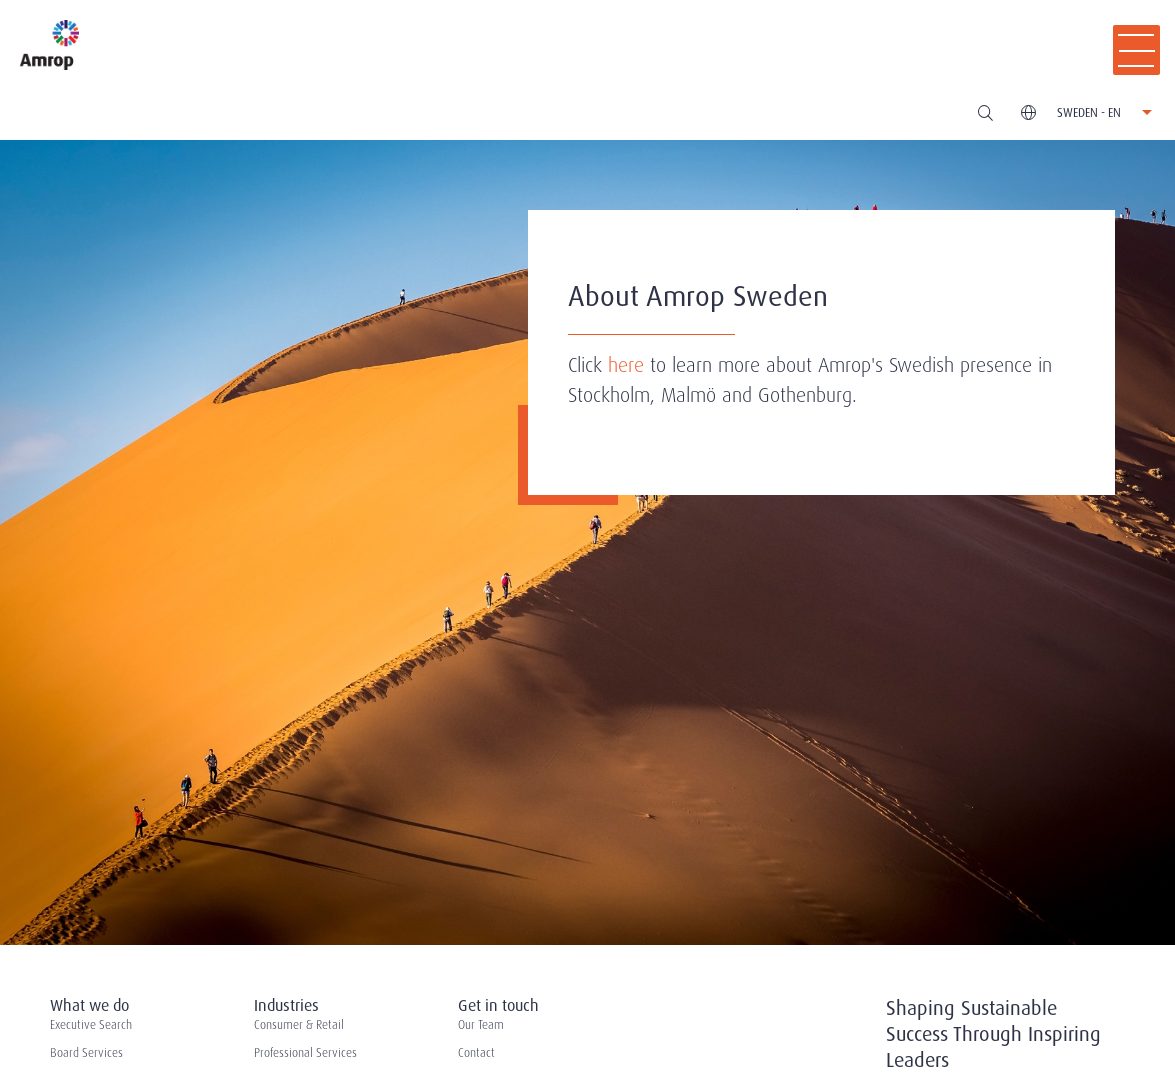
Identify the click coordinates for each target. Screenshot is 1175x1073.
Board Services (86, 1053)
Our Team (481, 1025)
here (626, 365)
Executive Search (91, 1025)
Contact (476, 1053)
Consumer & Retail (299, 1025)
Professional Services (305, 1053)
